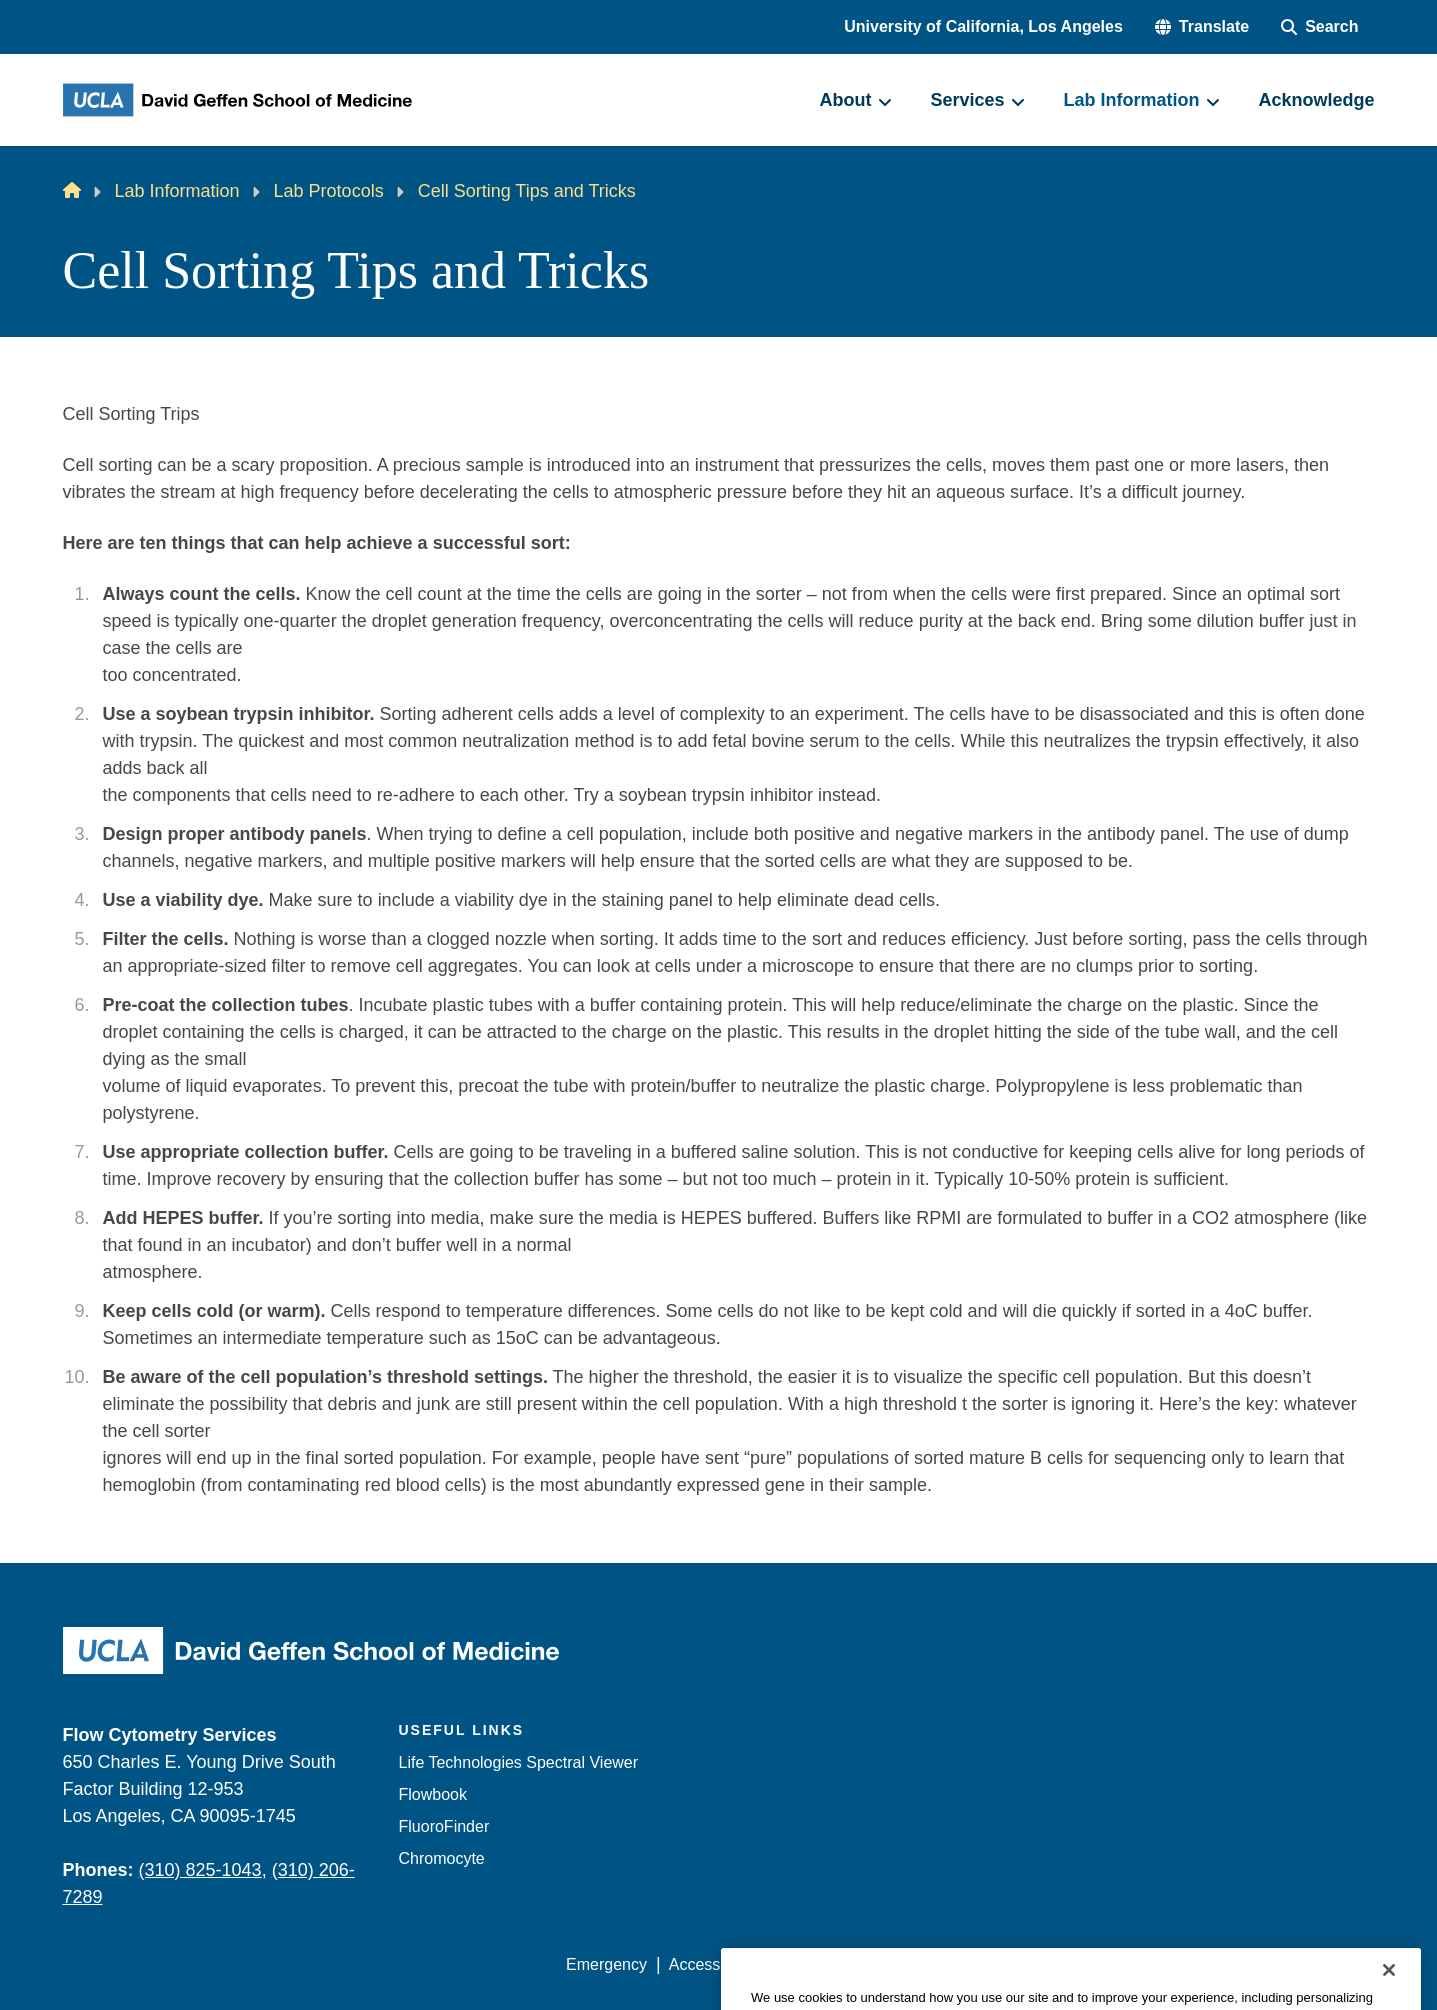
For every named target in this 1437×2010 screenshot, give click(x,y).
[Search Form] (1319, 27)
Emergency (606, 1964)
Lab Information (177, 191)
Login (1185, 1964)
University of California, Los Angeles (983, 26)
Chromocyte (442, 1858)
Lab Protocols (329, 191)
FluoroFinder (444, 1826)
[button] (1202, 27)
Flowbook (433, 1794)
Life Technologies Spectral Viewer (519, 1762)
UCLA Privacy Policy (851, 1964)
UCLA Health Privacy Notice (1044, 1964)
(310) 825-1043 (200, 1870)
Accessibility (712, 1964)
